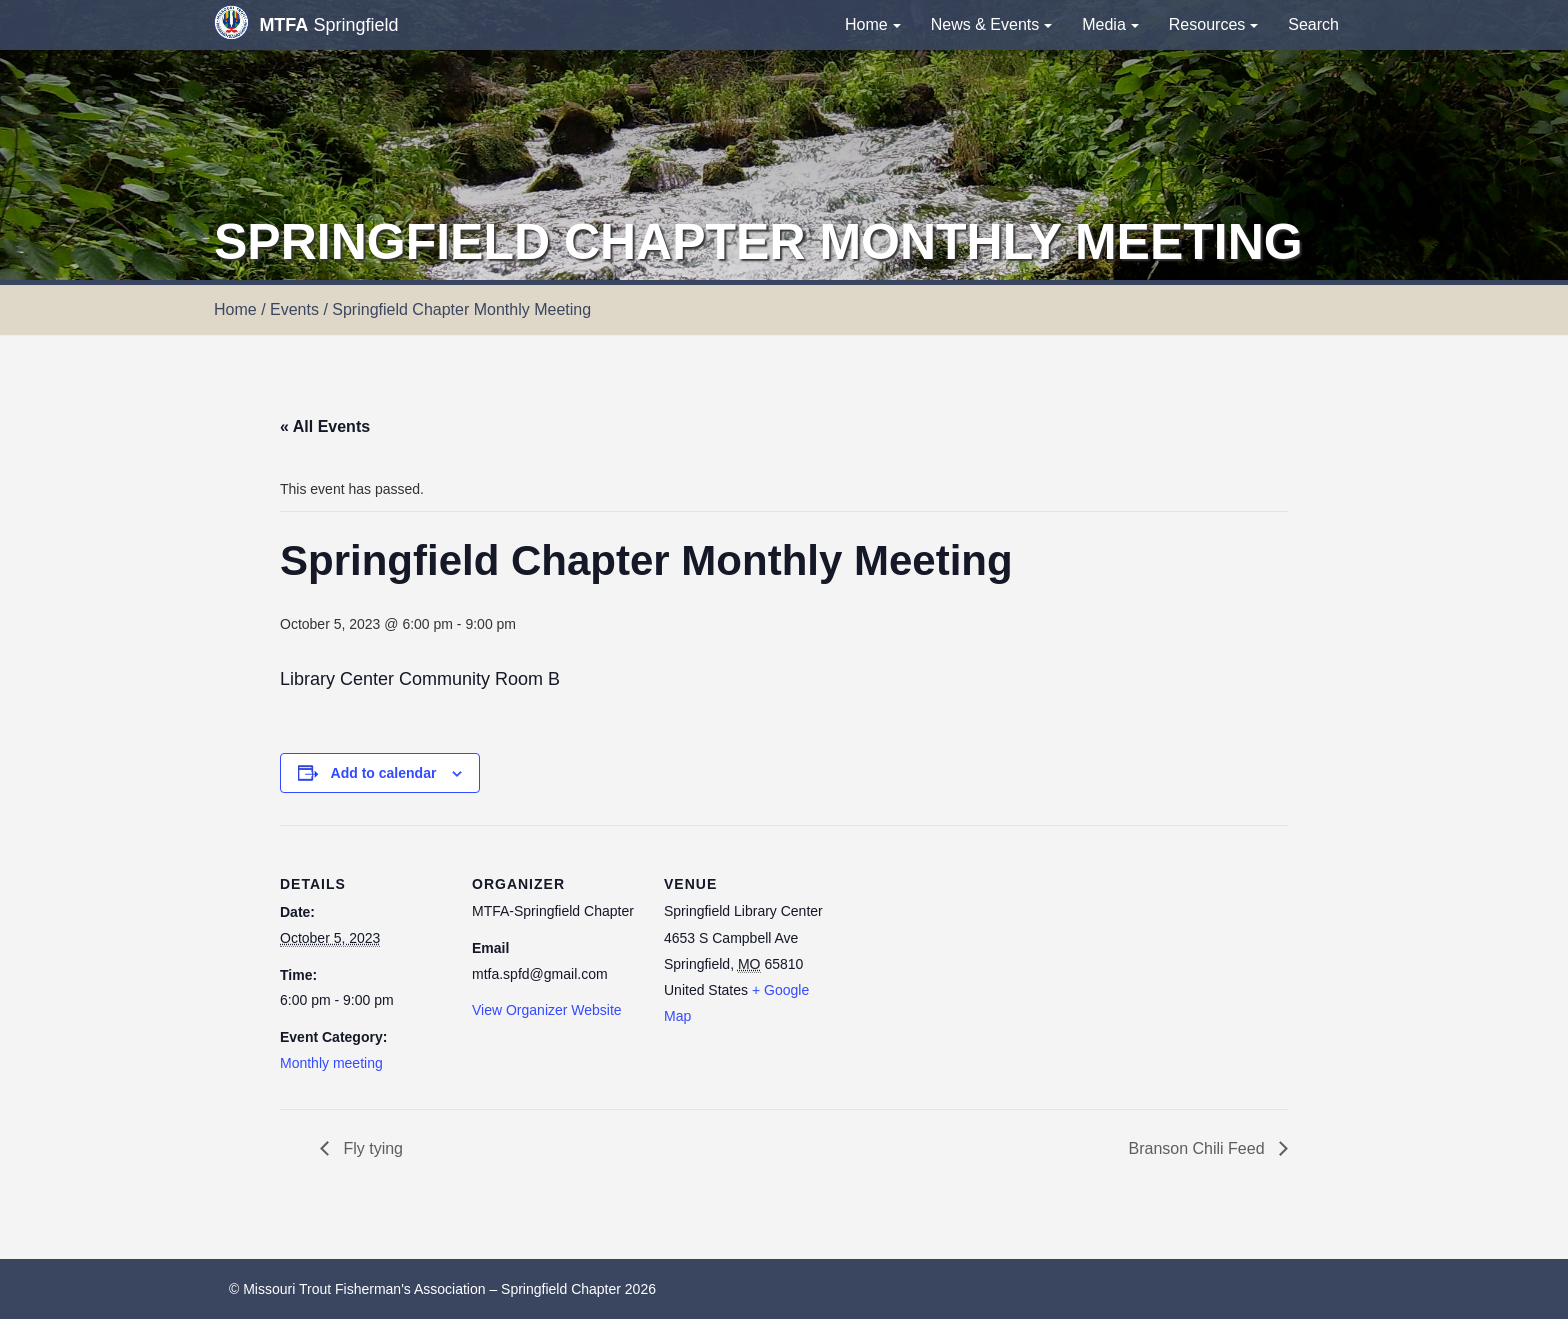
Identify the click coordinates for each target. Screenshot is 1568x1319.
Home (873, 24)
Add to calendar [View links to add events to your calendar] (384, 773)
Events (294, 309)
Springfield (306, 22)
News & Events (991, 24)
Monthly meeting (331, 1063)
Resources (1213, 24)
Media (1110, 24)
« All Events (325, 426)
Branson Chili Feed (1198, 1148)
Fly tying (371, 1148)
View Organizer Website (547, 1010)
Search (1313, 24)
